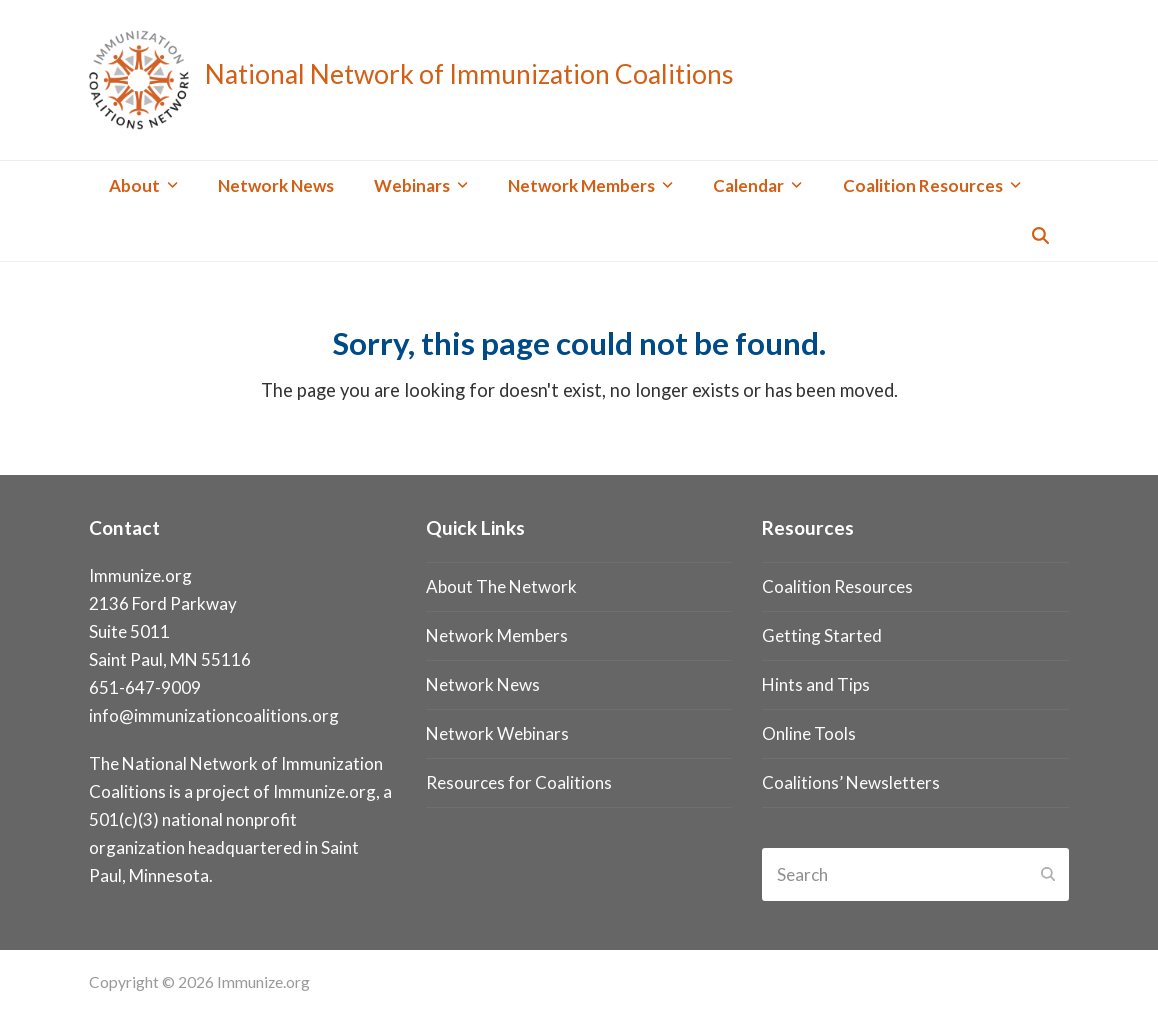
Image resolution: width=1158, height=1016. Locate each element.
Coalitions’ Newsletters (851, 782)
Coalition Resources (837, 586)
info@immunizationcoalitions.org (214, 715)
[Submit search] (1048, 875)
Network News (483, 684)
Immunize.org (324, 791)
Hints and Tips (816, 684)
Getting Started (822, 635)
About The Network (501, 586)
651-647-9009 (145, 687)
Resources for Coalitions (519, 782)
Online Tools (809, 733)
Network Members (497, 635)
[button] (1040, 236)
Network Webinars (497, 733)
